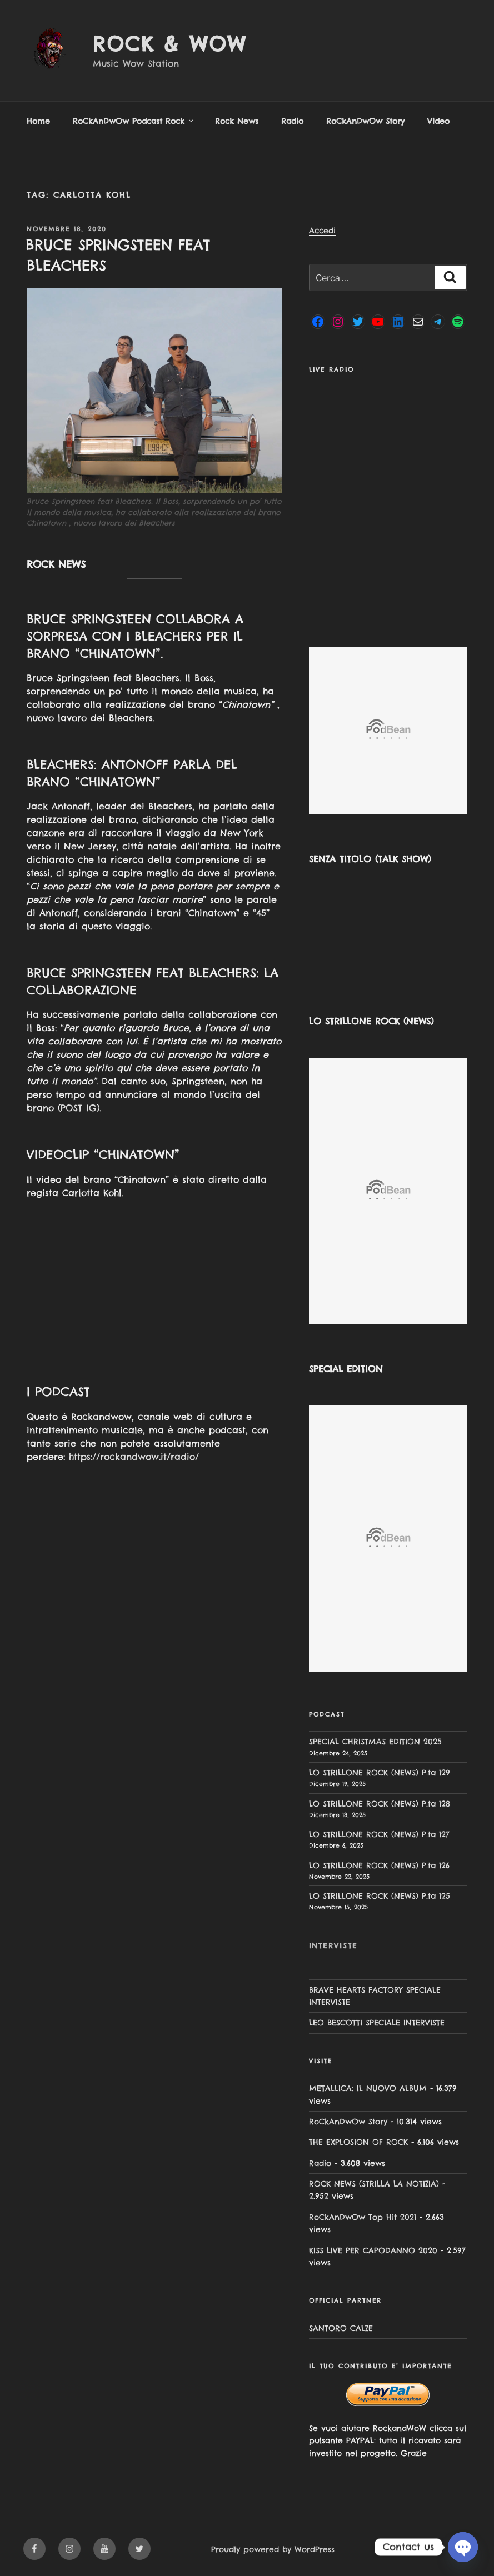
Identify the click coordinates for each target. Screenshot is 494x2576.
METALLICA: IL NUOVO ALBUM (368, 2088)
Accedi (322, 231)
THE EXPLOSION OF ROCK (358, 2142)
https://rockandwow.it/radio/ (134, 1456)
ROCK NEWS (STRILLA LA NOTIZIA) (374, 2184)
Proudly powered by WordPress (273, 2549)
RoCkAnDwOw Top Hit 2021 (362, 2217)
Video (438, 121)
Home (38, 121)
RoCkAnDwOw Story (365, 121)
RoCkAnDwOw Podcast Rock (134, 121)
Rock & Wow (170, 44)
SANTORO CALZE (341, 2328)
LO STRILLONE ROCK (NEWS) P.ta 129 (379, 1773)
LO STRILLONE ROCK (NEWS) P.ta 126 (379, 1865)
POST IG (79, 1107)
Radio (292, 121)
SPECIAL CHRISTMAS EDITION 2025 (375, 1742)
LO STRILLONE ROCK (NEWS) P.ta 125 (379, 1896)
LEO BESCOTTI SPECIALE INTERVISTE (377, 2023)
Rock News (236, 121)
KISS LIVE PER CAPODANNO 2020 (373, 2250)
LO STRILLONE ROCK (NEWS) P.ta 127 (379, 1834)
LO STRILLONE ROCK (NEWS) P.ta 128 (379, 1804)
